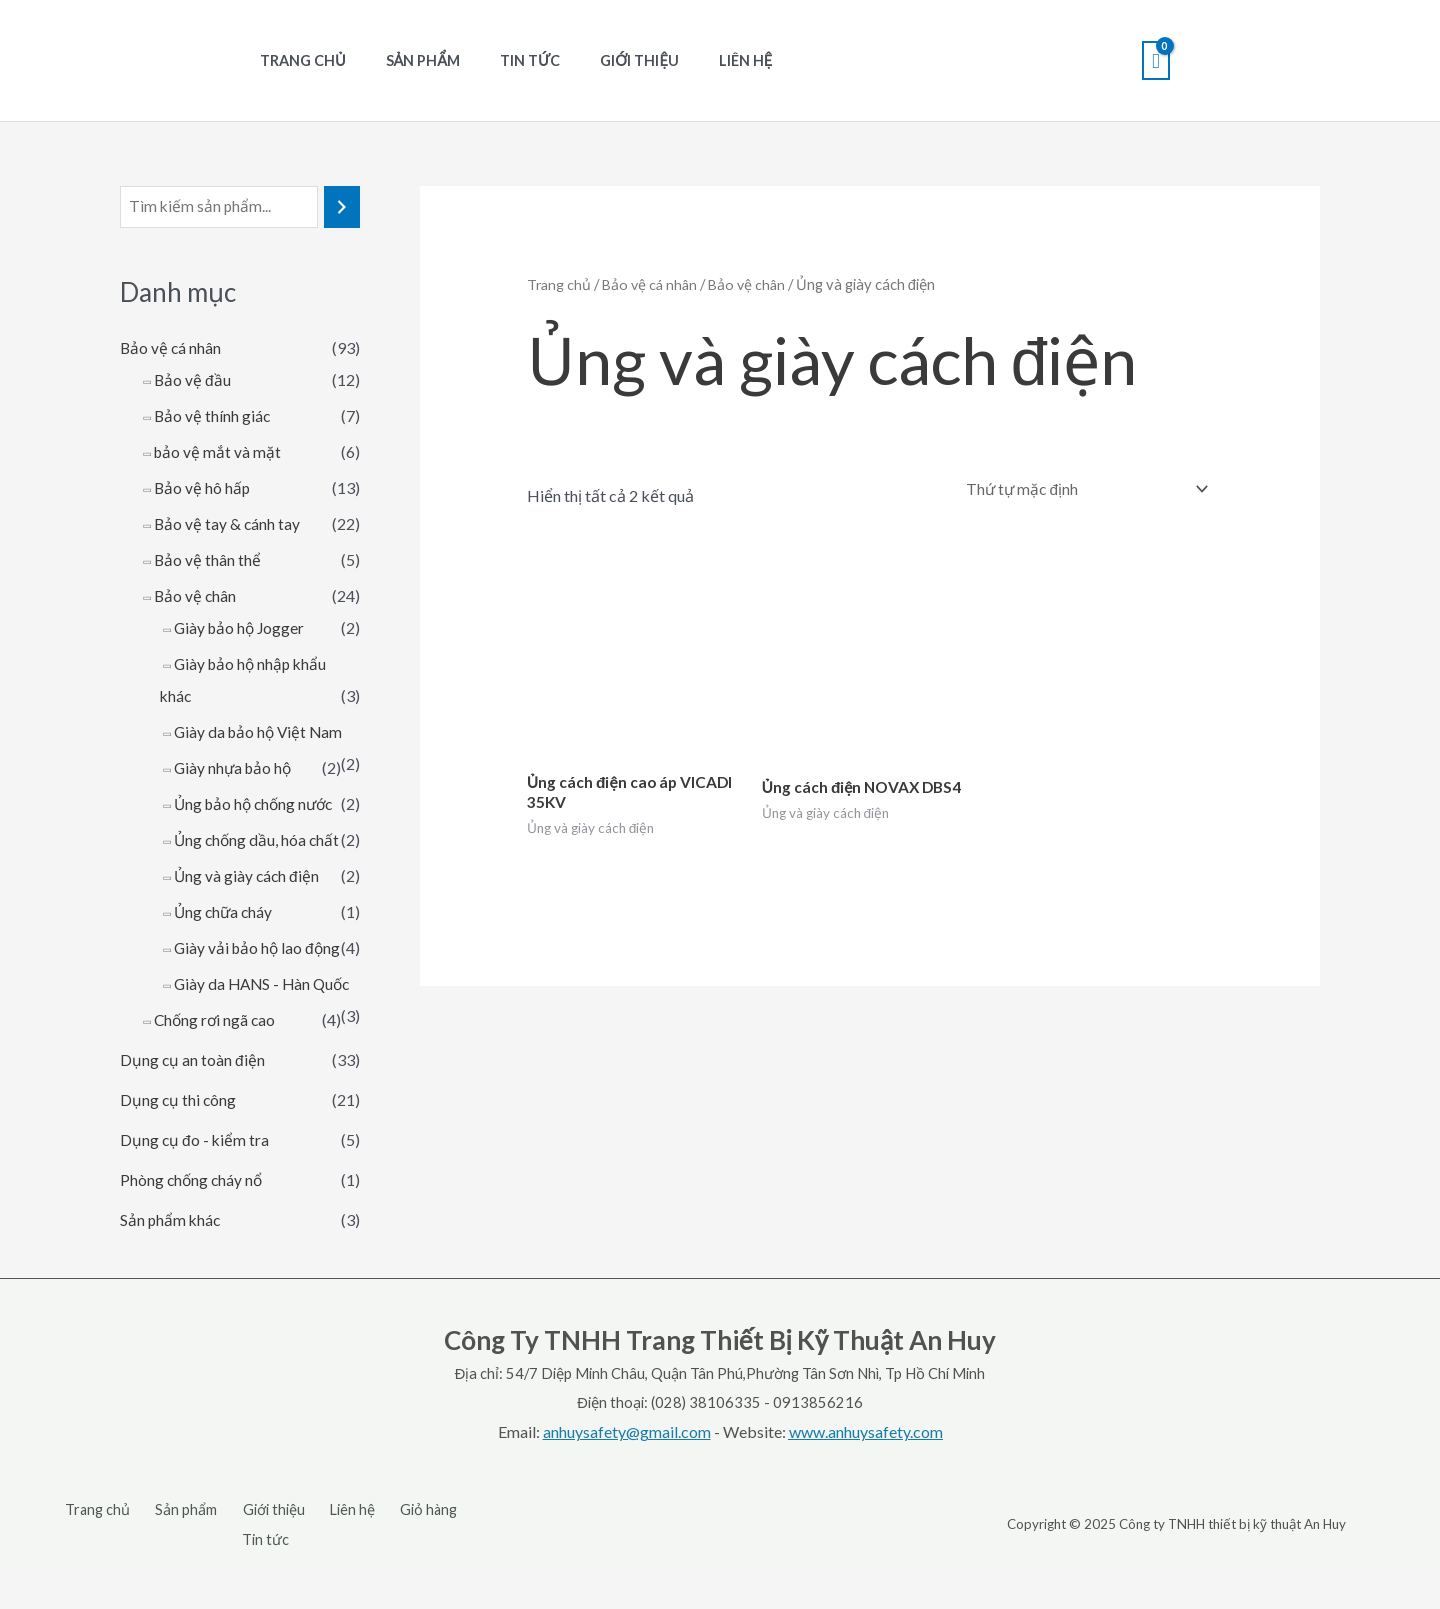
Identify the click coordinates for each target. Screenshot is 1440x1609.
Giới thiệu (600, 60)
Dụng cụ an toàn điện (193, 1124)
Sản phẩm (406, 60)
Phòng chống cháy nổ (193, 1244)
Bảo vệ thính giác (213, 416)
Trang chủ (297, 60)
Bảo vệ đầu (193, 380)
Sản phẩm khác (171, 1284)
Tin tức (502, 60)
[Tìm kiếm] (342, 207)
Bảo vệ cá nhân (171, 348)
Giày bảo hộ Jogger (241, 628)
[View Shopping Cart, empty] (1156, 60)
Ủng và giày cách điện (248, 908)
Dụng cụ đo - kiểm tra (195, 1204)
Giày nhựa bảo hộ (235, 768)
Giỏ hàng (382, 1574)
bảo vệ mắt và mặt (218, 452)
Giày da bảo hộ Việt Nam (261, 732)
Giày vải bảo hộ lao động (259, 980)
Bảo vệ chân (196, 596)
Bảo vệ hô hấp (203, 488)
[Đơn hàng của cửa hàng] (1080, 489)
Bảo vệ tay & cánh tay (228, 524)
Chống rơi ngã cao (216, 1084)
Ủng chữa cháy (225, 944)
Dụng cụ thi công (179, 1164)
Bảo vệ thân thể (208, 560)
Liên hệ (694, 60)
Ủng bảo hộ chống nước (257, 804)
